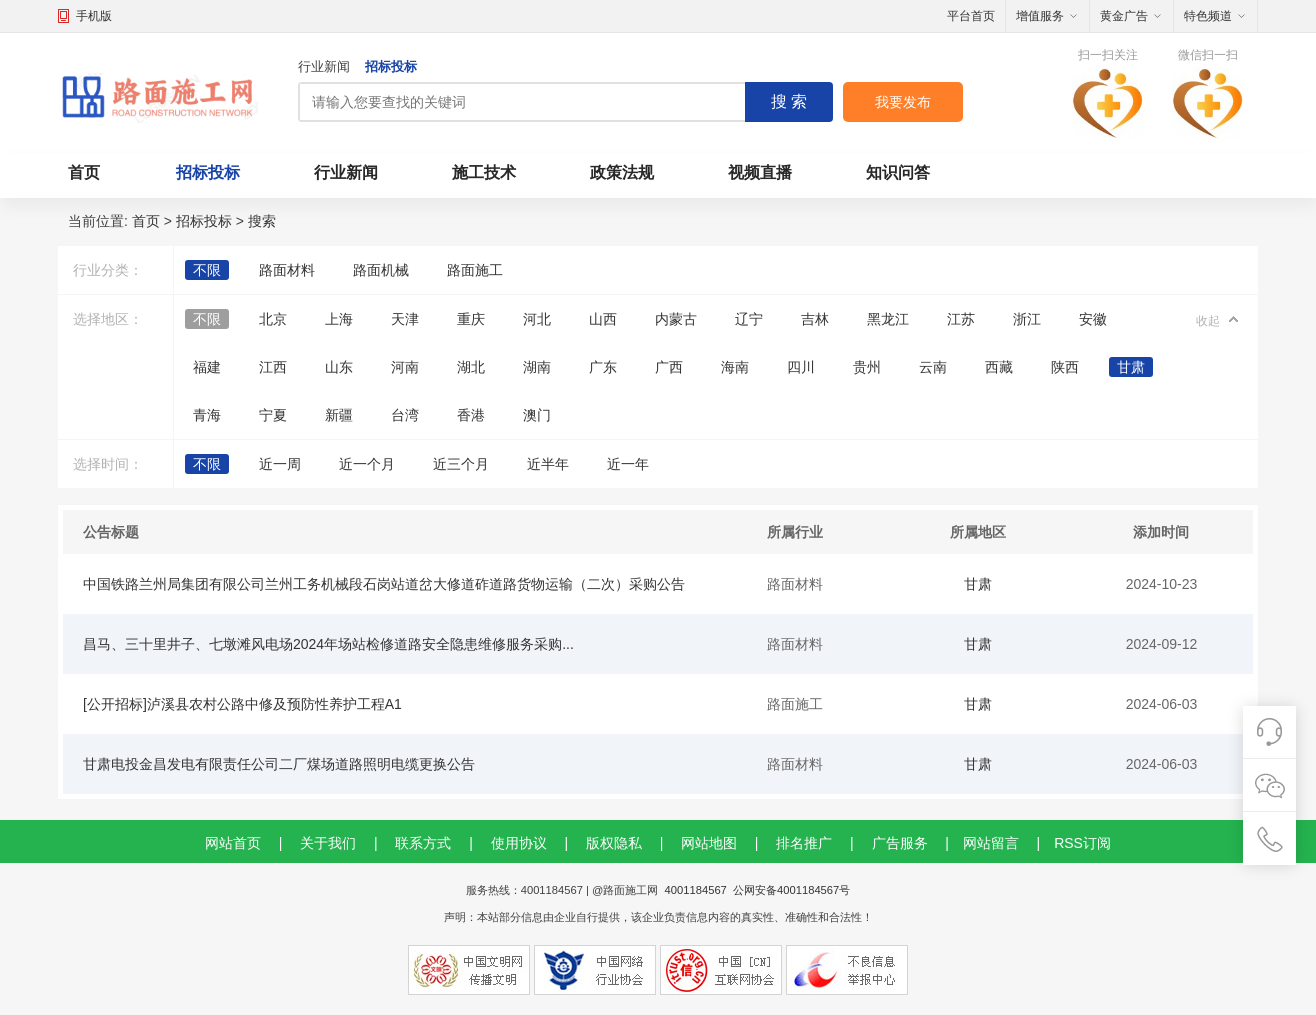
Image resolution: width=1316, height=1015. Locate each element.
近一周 (280, 464)
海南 (735, 367)
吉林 (815, 319)
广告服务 (900, 843)
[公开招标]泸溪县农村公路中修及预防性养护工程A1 (242, 704)
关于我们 (328, 843)
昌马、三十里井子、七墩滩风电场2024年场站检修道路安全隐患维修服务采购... (328, 644)
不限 (207, 270)
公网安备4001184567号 (791, 890)
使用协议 (519, 843)
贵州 (867, 367)
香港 (471, 415)
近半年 (548, 464)
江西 (273, 367)
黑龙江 (888, 319)
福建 (207, 367)
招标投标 (391, 66)
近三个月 (461, 464)
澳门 (537, 415)
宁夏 (273, 415)
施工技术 (484, 172)
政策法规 (622, 172)
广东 (603, 367)
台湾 (405, 415)
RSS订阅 (1082, 843)
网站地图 (709, 843)
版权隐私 (614, 843)
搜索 (262, 221)
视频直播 (760, 172)
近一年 (628, 464)
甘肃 (1131, 367)
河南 (405, 367)
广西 (669, 367)
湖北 (471, 367)
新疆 (339, 415)
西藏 (999, 367)
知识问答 (898, 172)
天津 (405, 319)
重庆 (471, 319)
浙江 (1027, 319)
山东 (339, 367)
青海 (207, 415)
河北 (537, 319)
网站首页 (233, 843)
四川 (801, 367)
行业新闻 (324, 66)
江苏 (961, 319)
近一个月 (367, 464)
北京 (273, 319)
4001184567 (696, 890)
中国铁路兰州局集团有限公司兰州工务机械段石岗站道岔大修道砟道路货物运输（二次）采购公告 (384, 584)
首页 (84, 172)
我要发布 (903, 102)
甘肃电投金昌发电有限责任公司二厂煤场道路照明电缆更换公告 (279, 764)
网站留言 (991, 843)
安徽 (1093, 319)
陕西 (1065, 367)
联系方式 (423, 843)
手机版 (94, 16)
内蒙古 (676, 319)
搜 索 (789, 101)
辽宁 (749, 319)
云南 (933, 367)
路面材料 (287, 270)
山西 (603, 319)
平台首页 (971, 16)
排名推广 (804, 843)
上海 (339, 319)
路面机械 (381, 270)
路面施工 (475, 270)
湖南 (537, 367)
